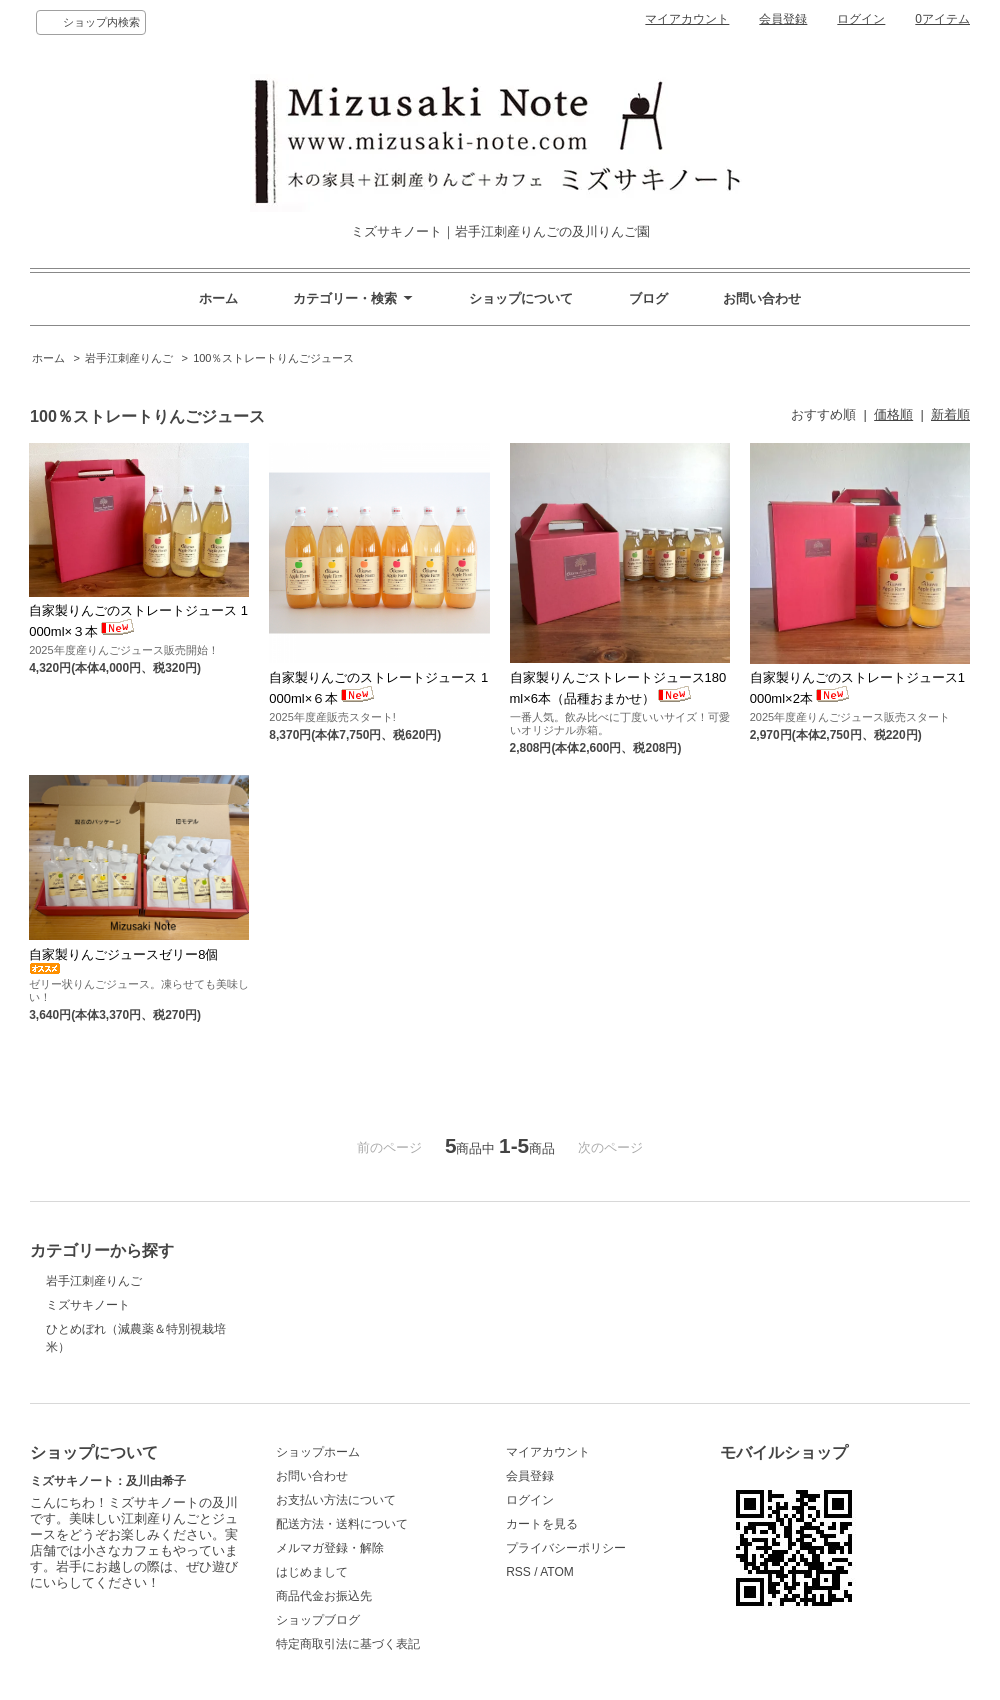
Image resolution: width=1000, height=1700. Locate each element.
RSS (518, 1572)
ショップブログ (318, 1620)
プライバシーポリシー (566, 1548)
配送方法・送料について (342, 1524)
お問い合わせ (762, 298)
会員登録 (783, 19)
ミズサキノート (88, 1305)
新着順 (950, 414)
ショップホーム (318, 1452)
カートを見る (542, 1524)
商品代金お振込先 (324, 1596)
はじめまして (312, 1572)
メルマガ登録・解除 (330, 1548)
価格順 (893, 414)
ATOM (557, 1572)
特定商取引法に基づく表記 (348, 1644)
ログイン (861, 19)
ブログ (648, 298)
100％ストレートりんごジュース (273, 358)
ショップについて (521, 298)
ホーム (218, 298)
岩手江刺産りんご (129, 358)
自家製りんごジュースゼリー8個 (123, 960)
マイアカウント (687, 19)
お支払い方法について (336, 1500)
